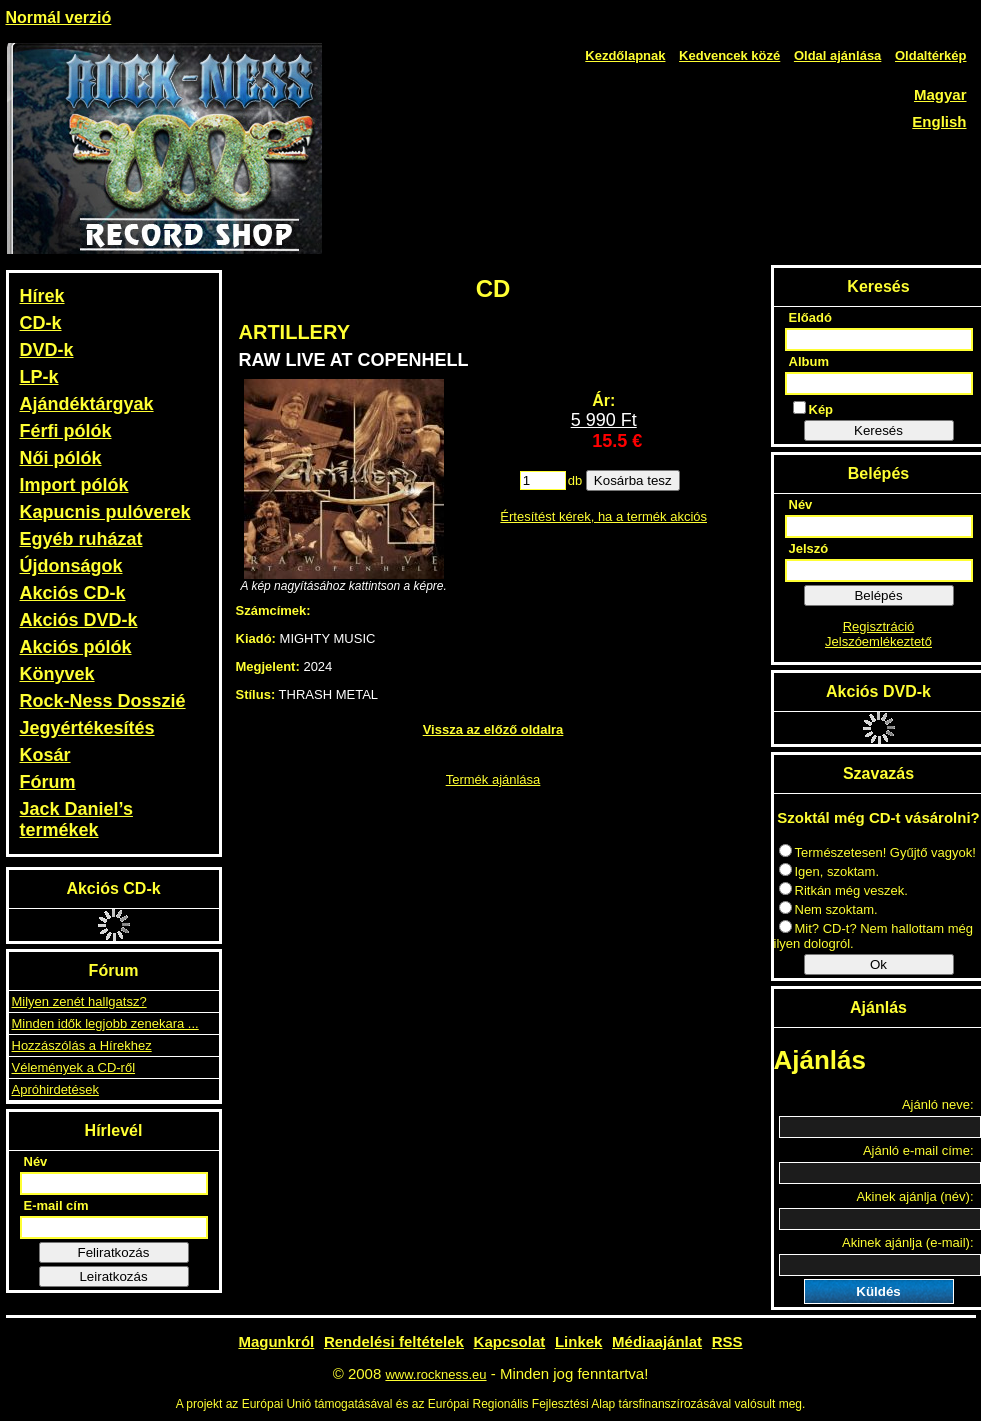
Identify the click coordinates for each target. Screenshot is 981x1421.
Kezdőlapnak (625, 55)
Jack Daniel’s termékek (76, 819)
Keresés (878, 430)
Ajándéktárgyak (87, 404)
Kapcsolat (510, 1341)
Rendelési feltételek (394, 1341)
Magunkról (276, 1341)
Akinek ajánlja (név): (914, 1196)
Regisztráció (879, 626)
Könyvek (57, 674)
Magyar (940, 94)
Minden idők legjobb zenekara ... (105, 1023)
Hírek (42, 296)
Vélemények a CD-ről (74, 1067)
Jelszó (809, 548)
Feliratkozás (114, 1252)
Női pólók (61, 458)
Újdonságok (71, 566)
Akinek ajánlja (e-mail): (908, 1242)
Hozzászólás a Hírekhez (82, 1045)
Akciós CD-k (73, 593)
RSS (727, 1341)
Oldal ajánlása (837, 55)
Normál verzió (59, 17)
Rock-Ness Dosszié (103, 701)
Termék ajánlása (493, 779)
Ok (878, 964)
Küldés (878, 1291)
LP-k (39, 377)
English (939, 121)
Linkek (579, 1341)
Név (36, 1161)
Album (809, 361)
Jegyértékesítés (87, 728)
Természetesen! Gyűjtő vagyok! (877, 852)
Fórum (48, 782)
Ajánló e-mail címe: (918, 1150)
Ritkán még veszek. (843, 890)
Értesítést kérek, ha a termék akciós (603, 516)
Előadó (810, 317)
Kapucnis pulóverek (105, 512)
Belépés (878, 595)
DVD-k (47, 350)
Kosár (45, 755)
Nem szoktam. (828, 909)
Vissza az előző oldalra (493, 729)
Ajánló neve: (938, 1104)
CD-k (41, 323)
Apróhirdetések (55, 1089)
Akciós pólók (76, 647)
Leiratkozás (113, 1276)
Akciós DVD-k (79, 620)
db (575, 480)
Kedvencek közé (729, 55)
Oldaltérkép (931, 55)
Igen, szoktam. (829, 871)
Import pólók (74, 485)
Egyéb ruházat (81, 539)
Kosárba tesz (633, 480)
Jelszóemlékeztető (878, 641)
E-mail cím (56, 1205)
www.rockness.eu (435, 1374)
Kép (813, 409)
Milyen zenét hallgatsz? (79, 1001)
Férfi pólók (66, 431)
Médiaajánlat (657, 1341)
